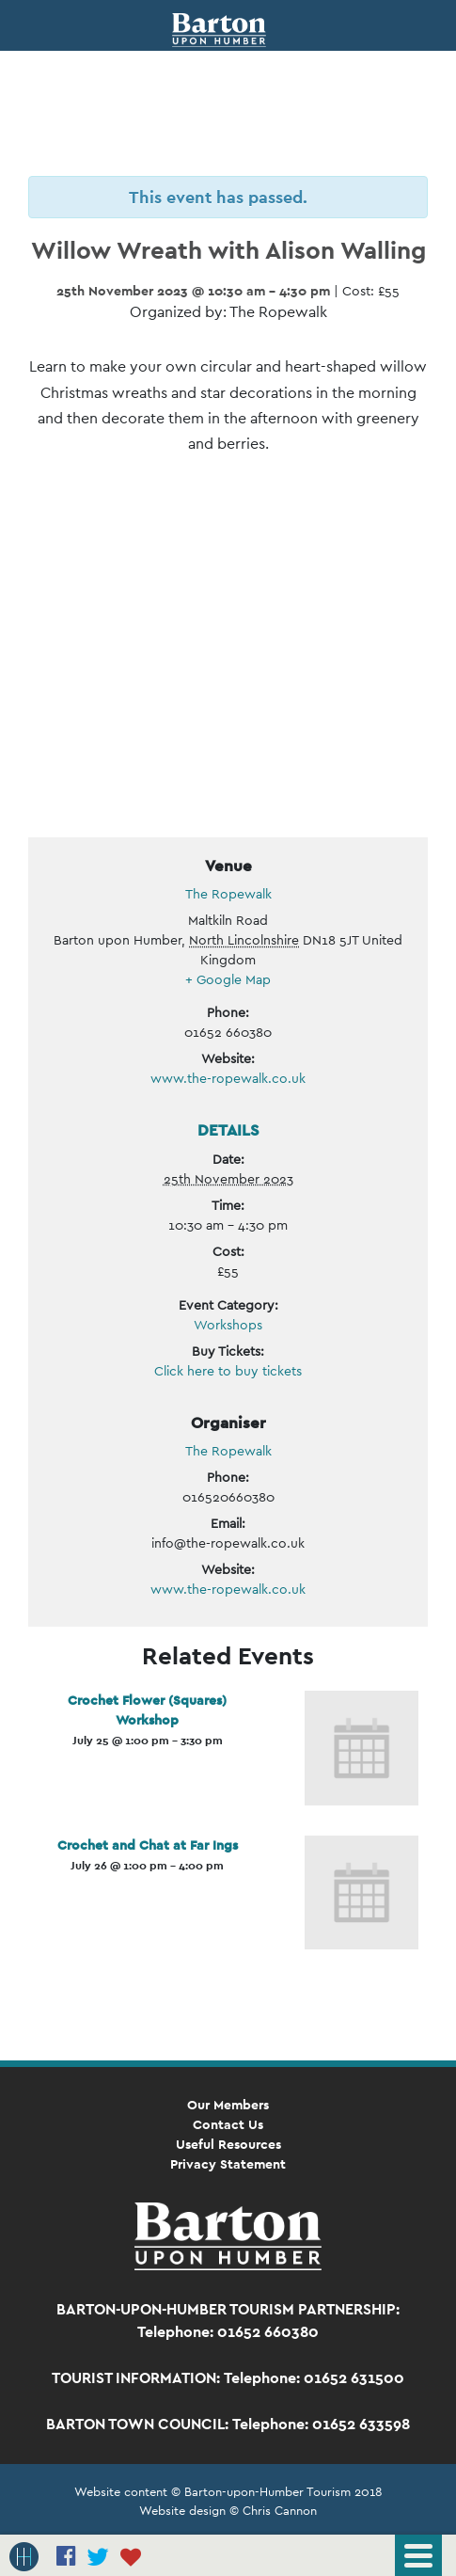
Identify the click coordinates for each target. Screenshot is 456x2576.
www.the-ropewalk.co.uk (228, 1078)
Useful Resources (228, 2144)
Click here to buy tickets (228, 1370)
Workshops (228, 1324)
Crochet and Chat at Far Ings (147, 1845)
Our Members (228, 2104)
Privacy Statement (228, 2163)
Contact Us (228, 2124)
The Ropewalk (228, 893)
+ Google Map (228, 979)
